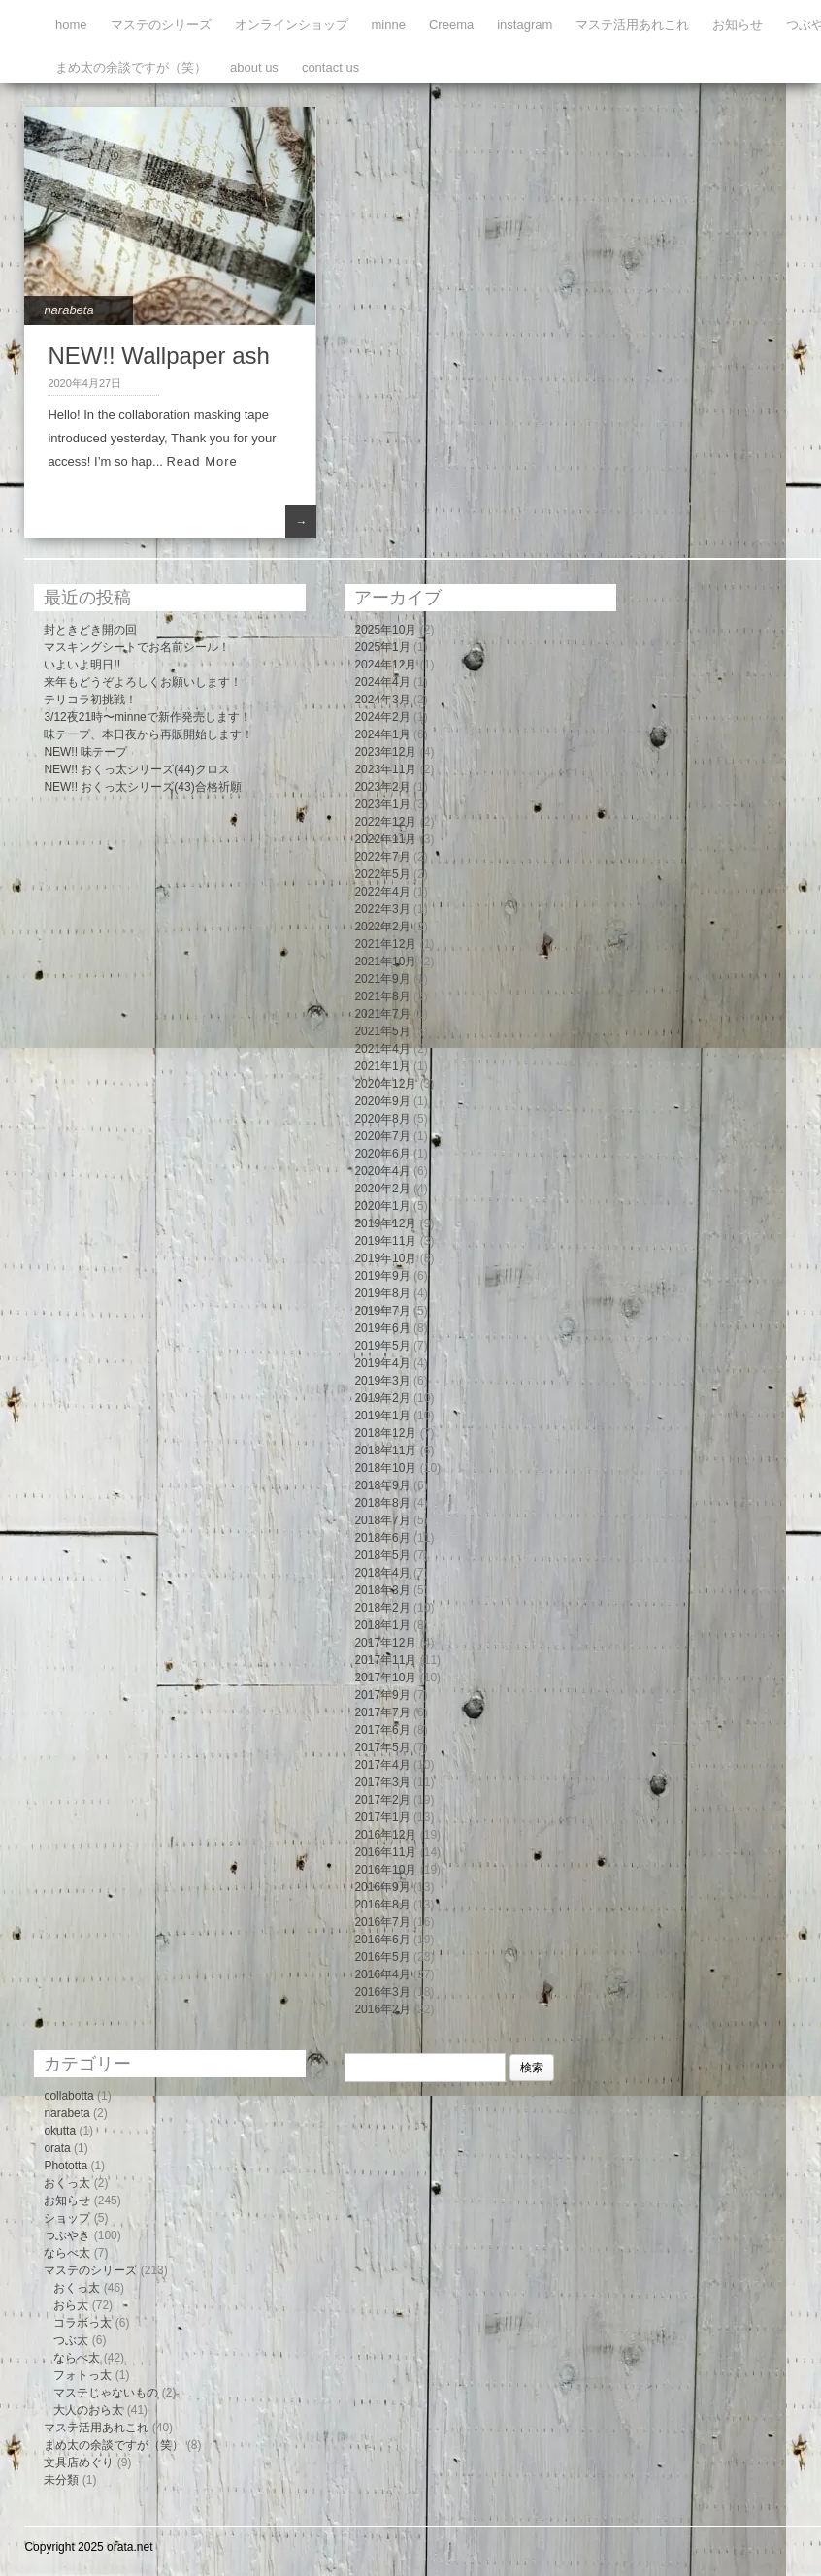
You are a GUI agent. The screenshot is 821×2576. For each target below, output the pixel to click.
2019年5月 (382, 1346)
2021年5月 (382, 1031)
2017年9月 (382, 1695)
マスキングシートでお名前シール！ (137, 647)
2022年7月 (382, 857)
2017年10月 (385, 1677)
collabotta (68, 2096)
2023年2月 (382, 787)
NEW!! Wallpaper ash (159, 355)
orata (57, 2148)
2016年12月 (385, 1835)
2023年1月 (382, 804)
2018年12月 (385, 1433)
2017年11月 (385, 1660)
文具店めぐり (79, 2462)
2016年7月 (382, 1922)
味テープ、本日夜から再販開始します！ (148, 734)
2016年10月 (385, 1869)
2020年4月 (382, 1171)
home (71, 24)
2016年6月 (382, 1939)
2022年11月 (385, 839)
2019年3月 (382, 1380)
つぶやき (67, 2235)
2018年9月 (382, 1485)
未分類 (61, 2480)
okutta (60, 2130)
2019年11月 (385, 1241)
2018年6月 (382, 1538)
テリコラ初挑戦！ (90, 699)
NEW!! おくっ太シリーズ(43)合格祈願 (142, 787)
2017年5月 (382, 1747)
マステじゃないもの (105, 2392)
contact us (330, 67)
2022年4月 (382, 891)
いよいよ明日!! (82, 664)
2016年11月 (385, 1852)
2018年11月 (385, 1450)
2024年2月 (382, 717)
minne (389, 24)
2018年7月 (382, 1520)
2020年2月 (382, 1188)
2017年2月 (382, 1800)
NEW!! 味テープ (85, 752)
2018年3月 (382, 1590)
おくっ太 (67, 2183)
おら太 (70, 2305)
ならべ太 (67, 2253)
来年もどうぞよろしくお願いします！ (143, 682)
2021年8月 (382, 996)
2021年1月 (382, 1066)
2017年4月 (382, 1765)
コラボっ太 (82, 2323)
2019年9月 (382, 1276)
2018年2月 (382, 1607)
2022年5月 (382, 874)
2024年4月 (382, 682)
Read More (201, 461)
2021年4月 (382, 1049)
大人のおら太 (88, 2410)
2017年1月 (382, 1817)
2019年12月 (385, 1223)
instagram (524, 24)
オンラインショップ (291, 24)
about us (254, 67)
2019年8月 (382, 1293)
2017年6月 (382, 1730)
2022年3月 (382, 909)
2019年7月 (382, 1311)
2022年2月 (382, 926)
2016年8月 (382, 1904)
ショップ (67, 2218)
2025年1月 (382, 647)
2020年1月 (382, 1206)
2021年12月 (385, 944)
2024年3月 (382, 699)
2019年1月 (382, 1415)
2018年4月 (382, 1573)
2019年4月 (382, 1363)
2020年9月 (382, 1101)
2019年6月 (382, 1328)
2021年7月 (382, 1014)
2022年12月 (385, 822)
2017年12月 (385, 1642)
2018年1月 (382, 1625)
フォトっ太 (82, 2375)
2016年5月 (382, 1957)
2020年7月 (382, 1136)
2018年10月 (385, 1468)
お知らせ (737, 24)
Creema (451, 24)
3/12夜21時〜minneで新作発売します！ (147, 717)
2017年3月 (382, 1782)
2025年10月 (385, 629)
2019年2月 (382, 1398)
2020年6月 (382, 1153)
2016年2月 (382, 2009)
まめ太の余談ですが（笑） (131, 67)
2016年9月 (382, 1887)
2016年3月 (382, 1992)
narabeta (68, 310)
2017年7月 (382, 1712)
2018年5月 (382, 1555)
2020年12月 (385, 1084)
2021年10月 (385, 961)
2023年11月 (385, 769)
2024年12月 (385, 664)
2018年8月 (382, 1503)
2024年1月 (382, 734)
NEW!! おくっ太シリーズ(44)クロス (136, 769)
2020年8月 (382, 1118)
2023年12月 (385, 752)
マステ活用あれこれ (632, 24)
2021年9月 (382, 979)
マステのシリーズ (161, 24)
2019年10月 (385, 1258)
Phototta (65, 2165)
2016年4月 (382, 1974)
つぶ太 (70, 2340)
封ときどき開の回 (90, 629)
